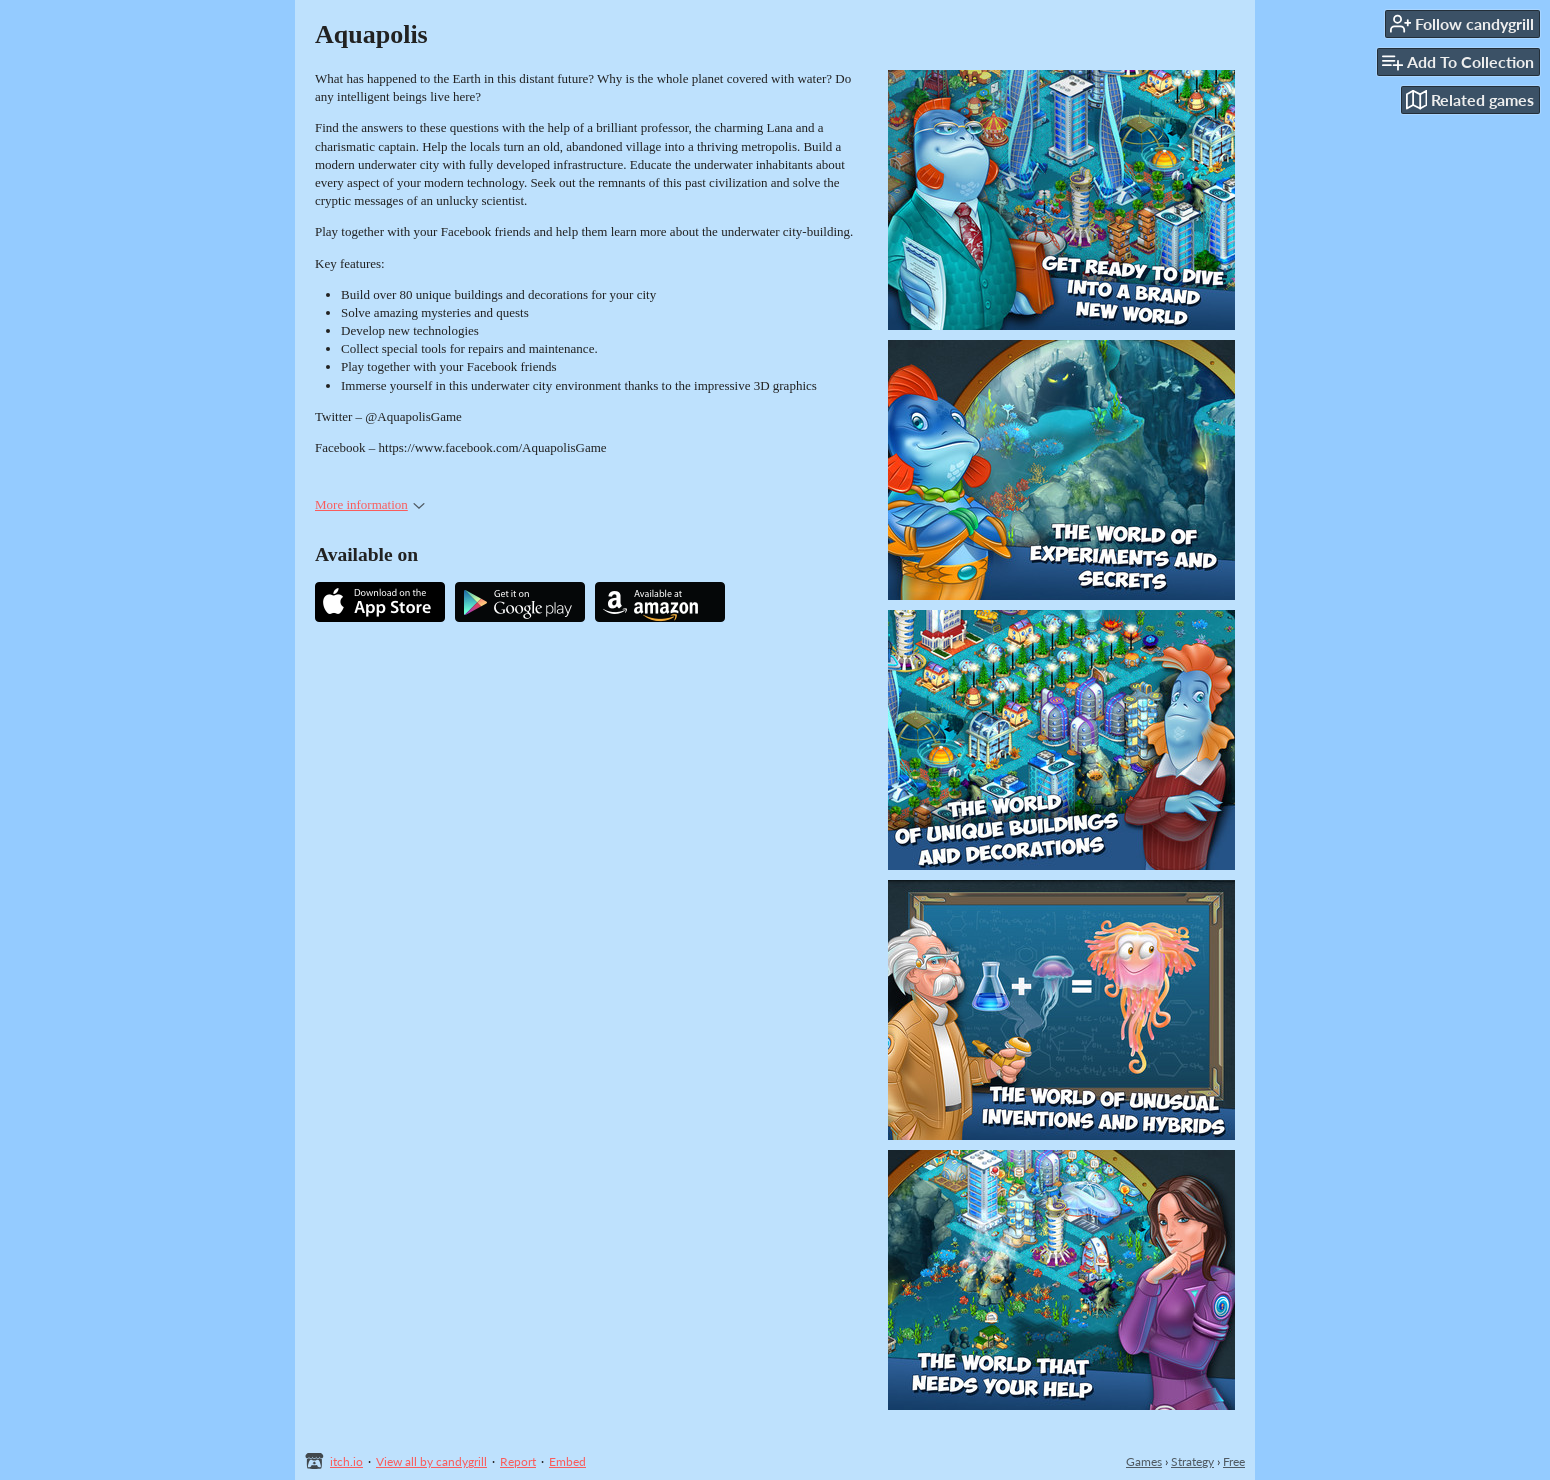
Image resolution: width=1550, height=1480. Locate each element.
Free (1234, 1461)
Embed (567, 1461)
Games (1144, 1461)
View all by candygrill (431, 1461)
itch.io (346, 1461)
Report (518, 1461)
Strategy (1192, 1461)
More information (370, 504)
